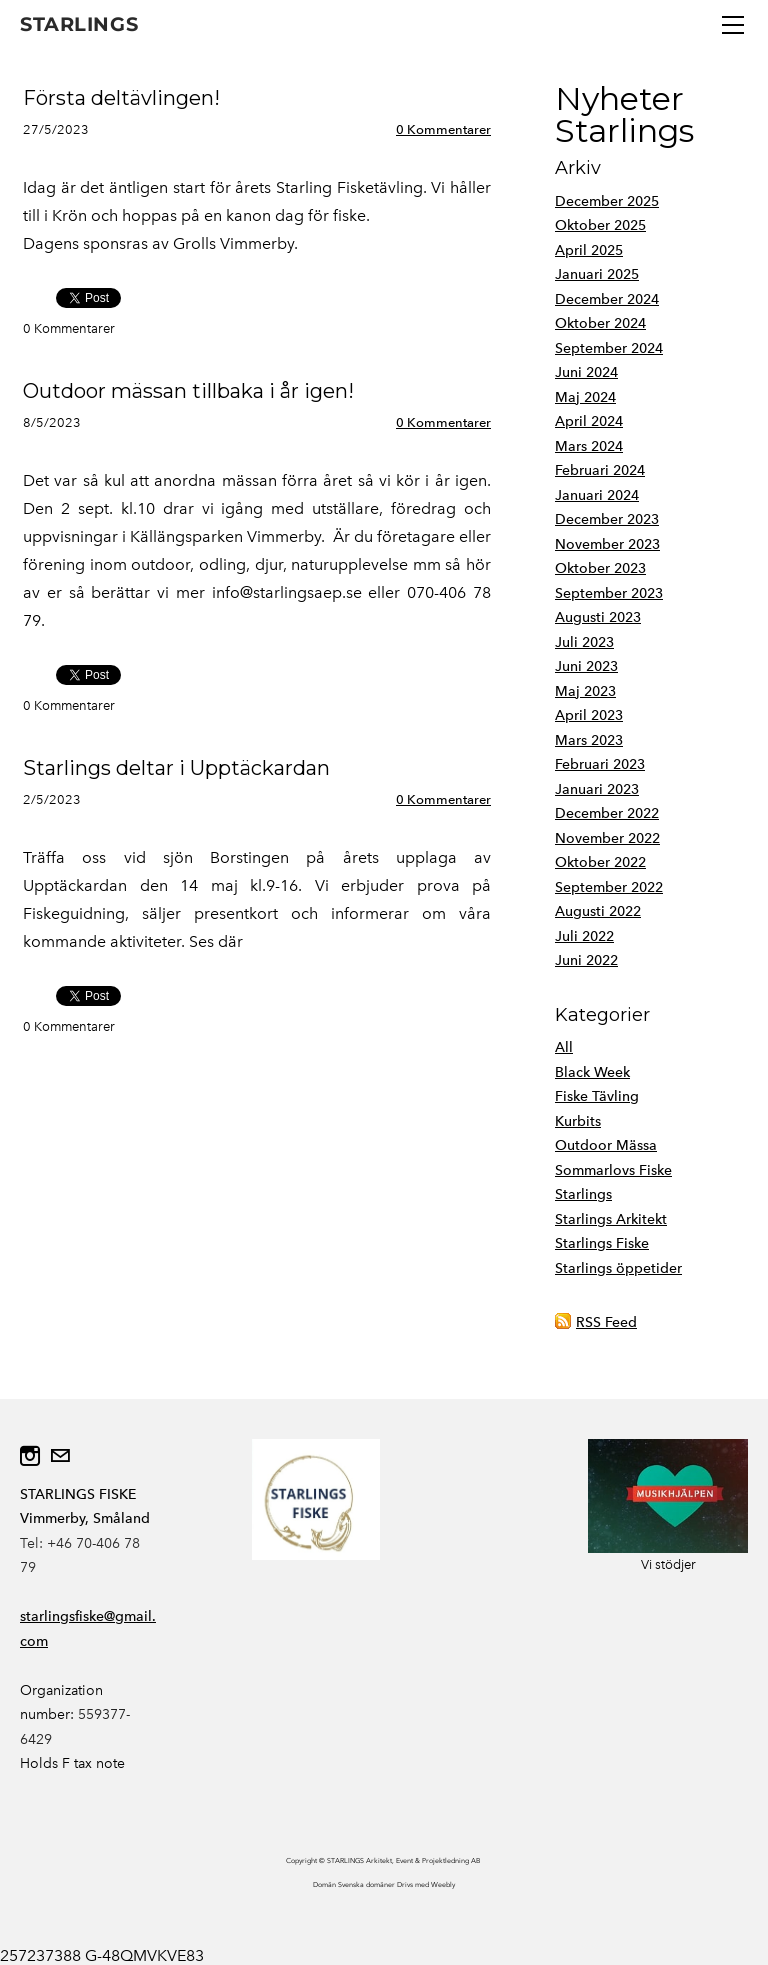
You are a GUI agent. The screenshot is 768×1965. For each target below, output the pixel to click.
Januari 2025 (597, 274)
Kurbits (578, 1121)
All (564, 1047)
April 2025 (589, 250)
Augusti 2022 (598, 911)
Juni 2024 (586, 372)
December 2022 (607, 813)
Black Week (592, 1072)
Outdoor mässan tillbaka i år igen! (188, 391)
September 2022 (609, 887)
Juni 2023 (586, 666)
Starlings (583, 1194)
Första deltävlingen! (121, 98)
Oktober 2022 (600, 862)
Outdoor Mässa (606, 1145)
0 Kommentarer (443, 129)
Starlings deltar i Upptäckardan (176, 768)
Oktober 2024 (600, 323)
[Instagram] (30, 1456)
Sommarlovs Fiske (613, 1170)
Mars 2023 (589, 740)
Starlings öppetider (618, 1268)
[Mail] (60, 1456)
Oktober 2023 (600, 568)
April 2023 (589, 715)
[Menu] (733, 25)
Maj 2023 (585, 691)
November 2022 (607, 838)
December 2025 (607, 201)
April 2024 (589, 421)
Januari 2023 (597, 789)
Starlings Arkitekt (611, 1219)
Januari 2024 (597, 495)
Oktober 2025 (600, 225)
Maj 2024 (585, 397)
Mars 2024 (589, 446)
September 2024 (609, 348)
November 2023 (607, 544)
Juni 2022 (586, 960)
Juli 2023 (584, 642)
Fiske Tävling (597, 1096)
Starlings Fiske (602, 1243)
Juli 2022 (584, 936)
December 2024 (607, 299)
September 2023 (609, 593)
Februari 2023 (600, 764)
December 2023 (607, 519)
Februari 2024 (600, 470)
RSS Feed (606, 1322)
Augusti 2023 (598, 617)
